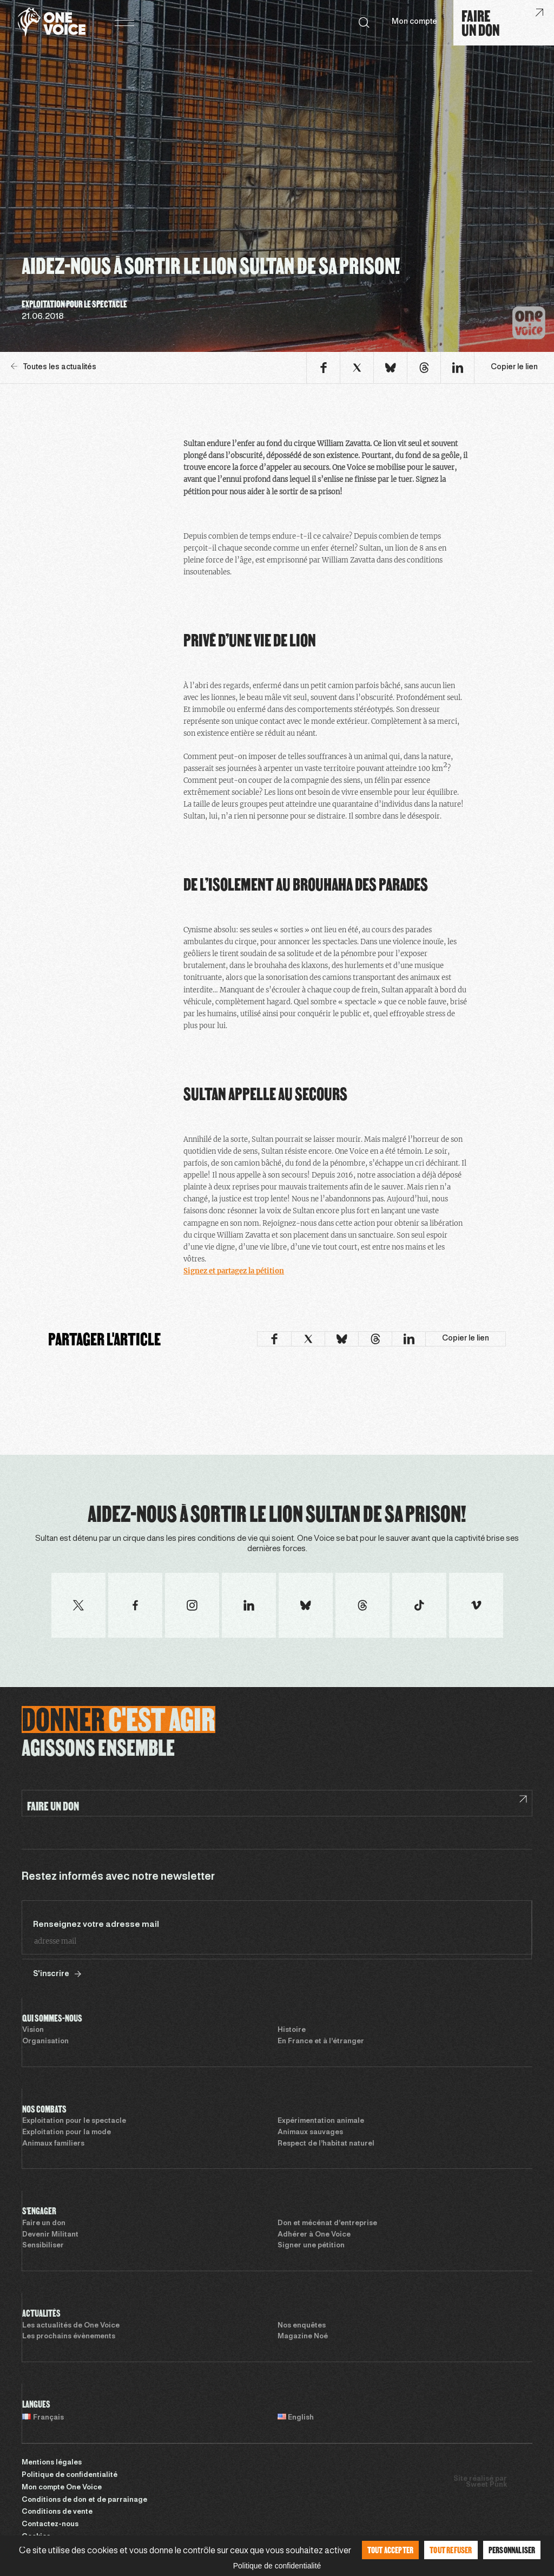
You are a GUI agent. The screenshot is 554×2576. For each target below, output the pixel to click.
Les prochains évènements (68, 2336)
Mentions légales (52, 2463)
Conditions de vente (57, 2512)
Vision (33, 2030)
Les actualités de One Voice (71, 2326)
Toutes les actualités (53, 367)
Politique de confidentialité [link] (277, 2565)
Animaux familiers (53, 2144)
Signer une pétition (311, 2245)
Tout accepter (390, 2550)
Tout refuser (451, 2550)
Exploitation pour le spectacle (74, 2121)
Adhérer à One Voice (314, 2235)
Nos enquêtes (302, 2326)
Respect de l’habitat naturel (326, 2144)
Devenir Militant (50, 2235)
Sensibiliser (43, 2245)
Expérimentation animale (321, 2121)
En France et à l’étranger (321, 2041)
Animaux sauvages (310, 2132)
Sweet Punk (486, 2485)
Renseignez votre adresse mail (96, 1924)
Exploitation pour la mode (66, 2132)
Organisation (45, 2041)
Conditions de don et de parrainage (84, 2500)
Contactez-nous (50, 2524)
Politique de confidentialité (69, 2475)
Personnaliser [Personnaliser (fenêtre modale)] (512, 2550)
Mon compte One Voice (62, 2488)
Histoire (292, 2030)
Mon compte (414, 21)
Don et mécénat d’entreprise (327, 2223)
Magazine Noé (303, 2336)
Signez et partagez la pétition (233, 1271)
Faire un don (43, 2223)
